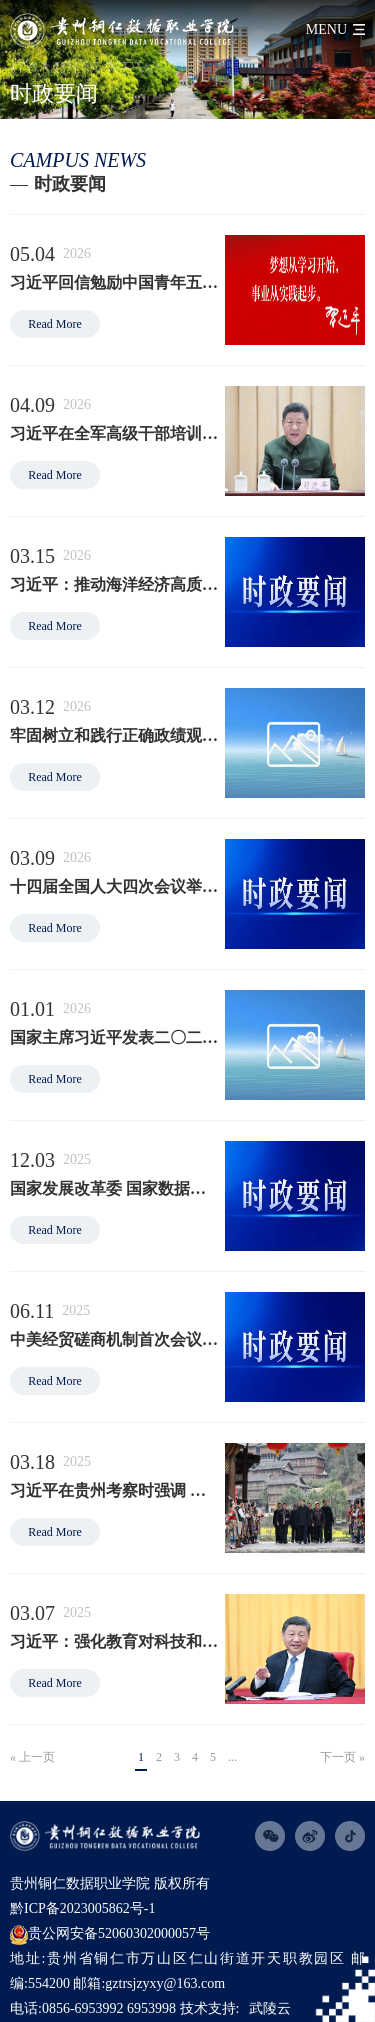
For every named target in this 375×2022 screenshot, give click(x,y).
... (232, 1757)
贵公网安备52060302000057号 (110, 1935)
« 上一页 (32, 1757)
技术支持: (210, 2008)
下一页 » (342, 1757)
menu (326, 29)
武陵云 (270, 2008)
